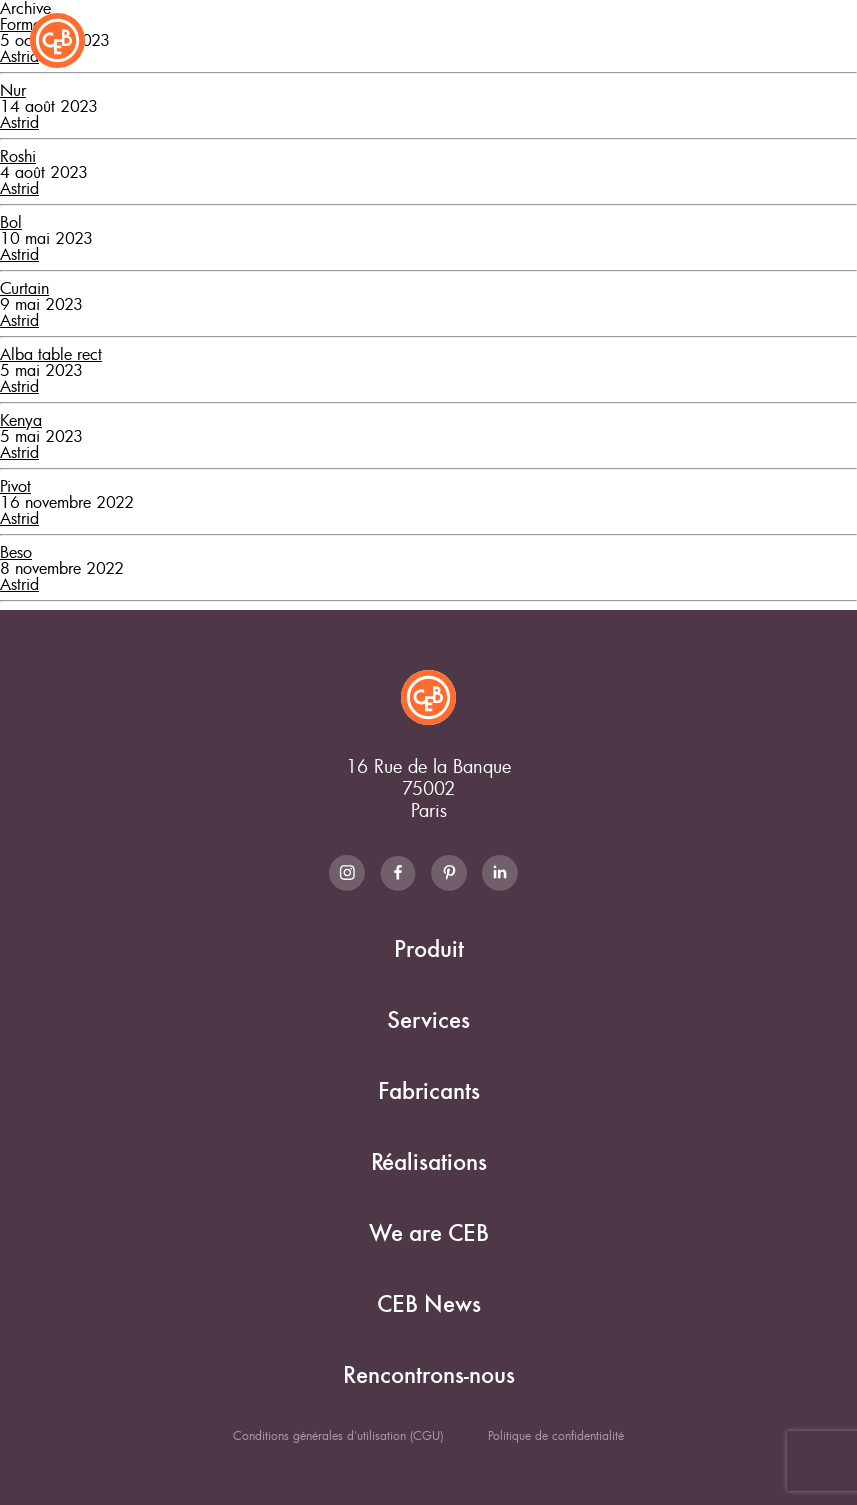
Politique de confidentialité (556, 1435)
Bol (11, 222)
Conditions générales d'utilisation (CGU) (338, 1435)
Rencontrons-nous (429, 1375)
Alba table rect (51, 354)
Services (428, 1020)
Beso (16, 552)
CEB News (429, 1304)
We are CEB (429, 1233)
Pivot (15, 486)
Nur (13, 90)
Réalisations (429, 1162)
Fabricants (429, 1091)
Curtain (24, 288)
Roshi (18, 156)
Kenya (21, 420)
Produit (429, 949)
